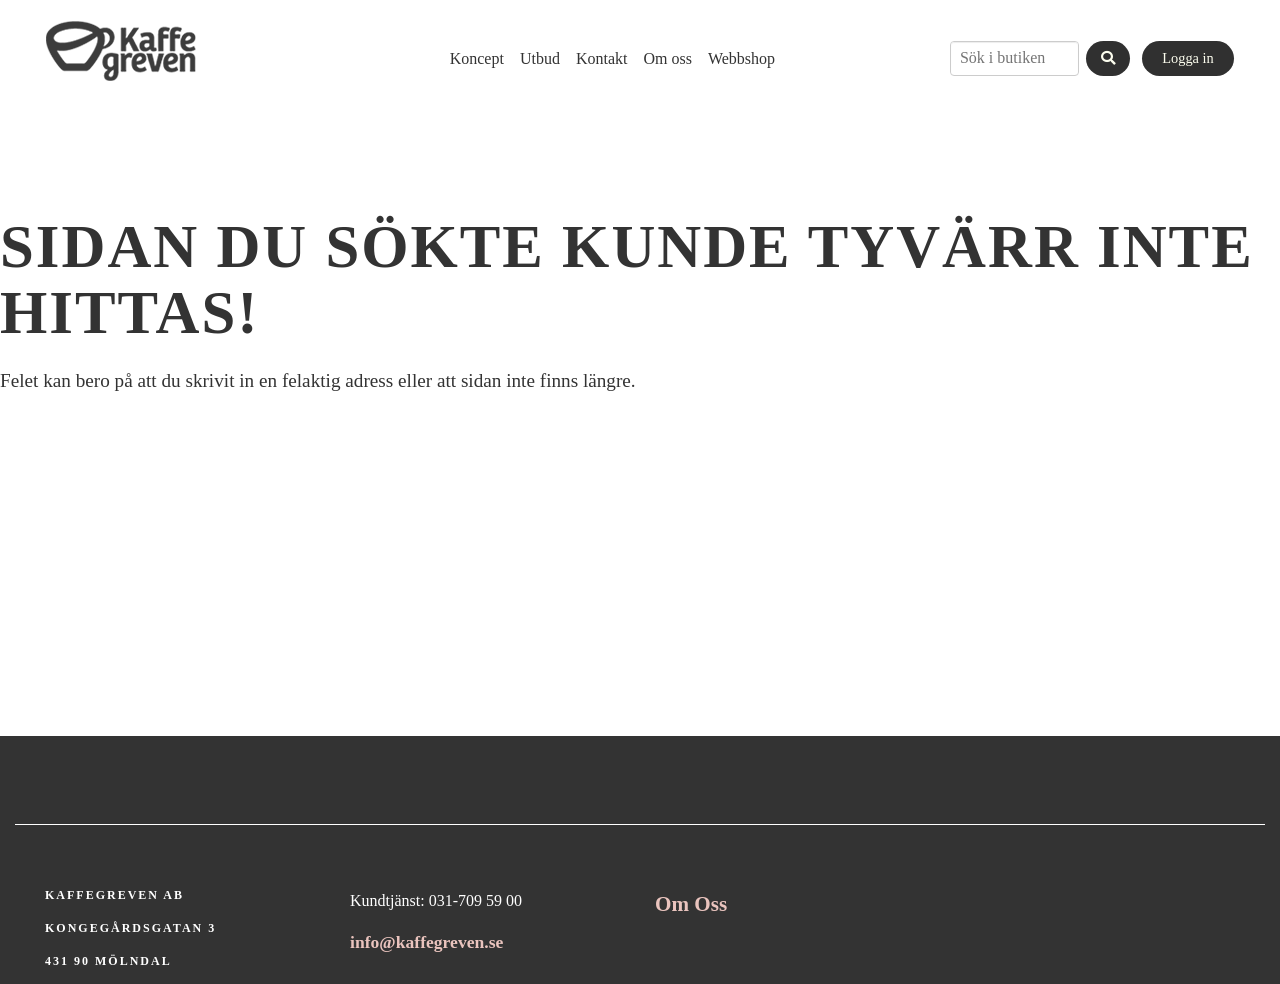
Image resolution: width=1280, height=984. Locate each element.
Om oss (667, 58)
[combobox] (1014, 58)
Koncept (477, 58)
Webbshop (741, 58)
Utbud (540, 58)
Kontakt (602, 58)
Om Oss (691, 904)
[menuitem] (477, 58)
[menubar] (604, 58)
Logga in (1188, 58)
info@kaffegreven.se (426, 942)
